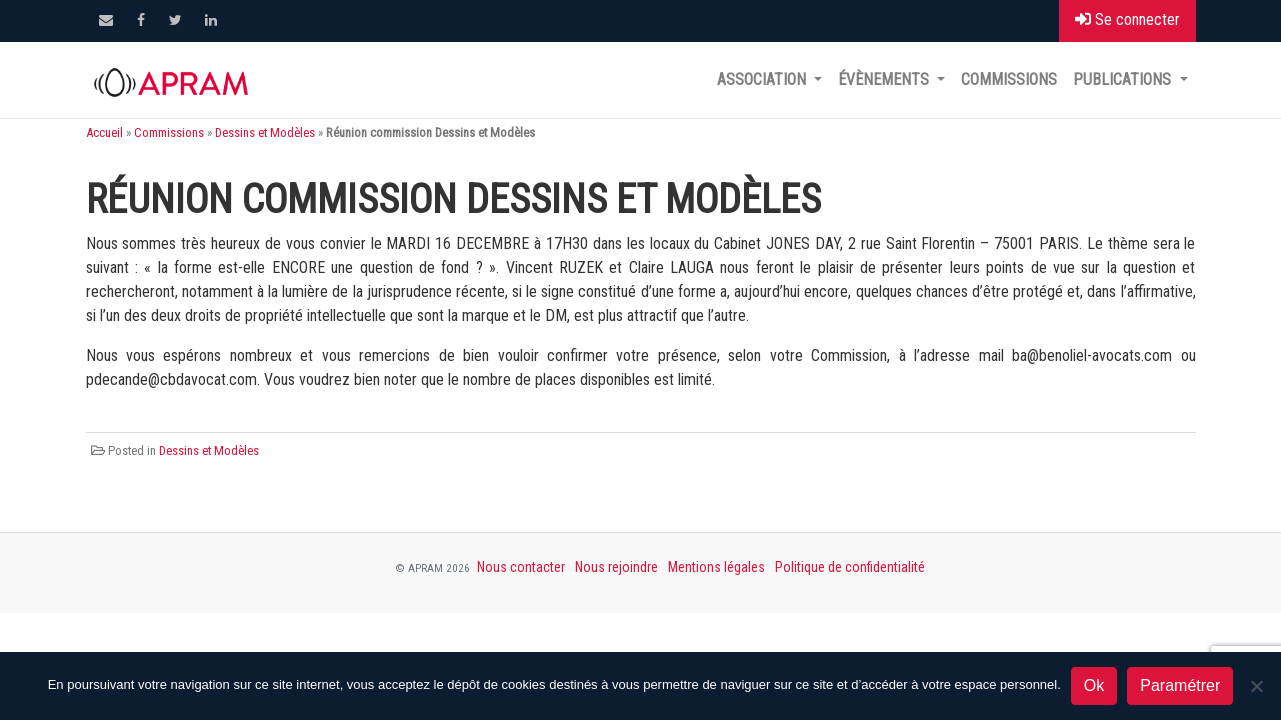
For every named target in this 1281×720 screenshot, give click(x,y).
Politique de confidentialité (850, 567)
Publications (1124, 79)
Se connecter (1127, 19)
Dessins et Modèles (265, 132)
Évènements (885, 79)
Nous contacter (521, 567)
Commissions (1009, 79)
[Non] (1256, 686)
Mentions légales (716, 567)
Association (763, 79)
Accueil (104, 132)
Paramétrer (1180, 685)
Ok (1094, 685)
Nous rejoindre (616, 567)
